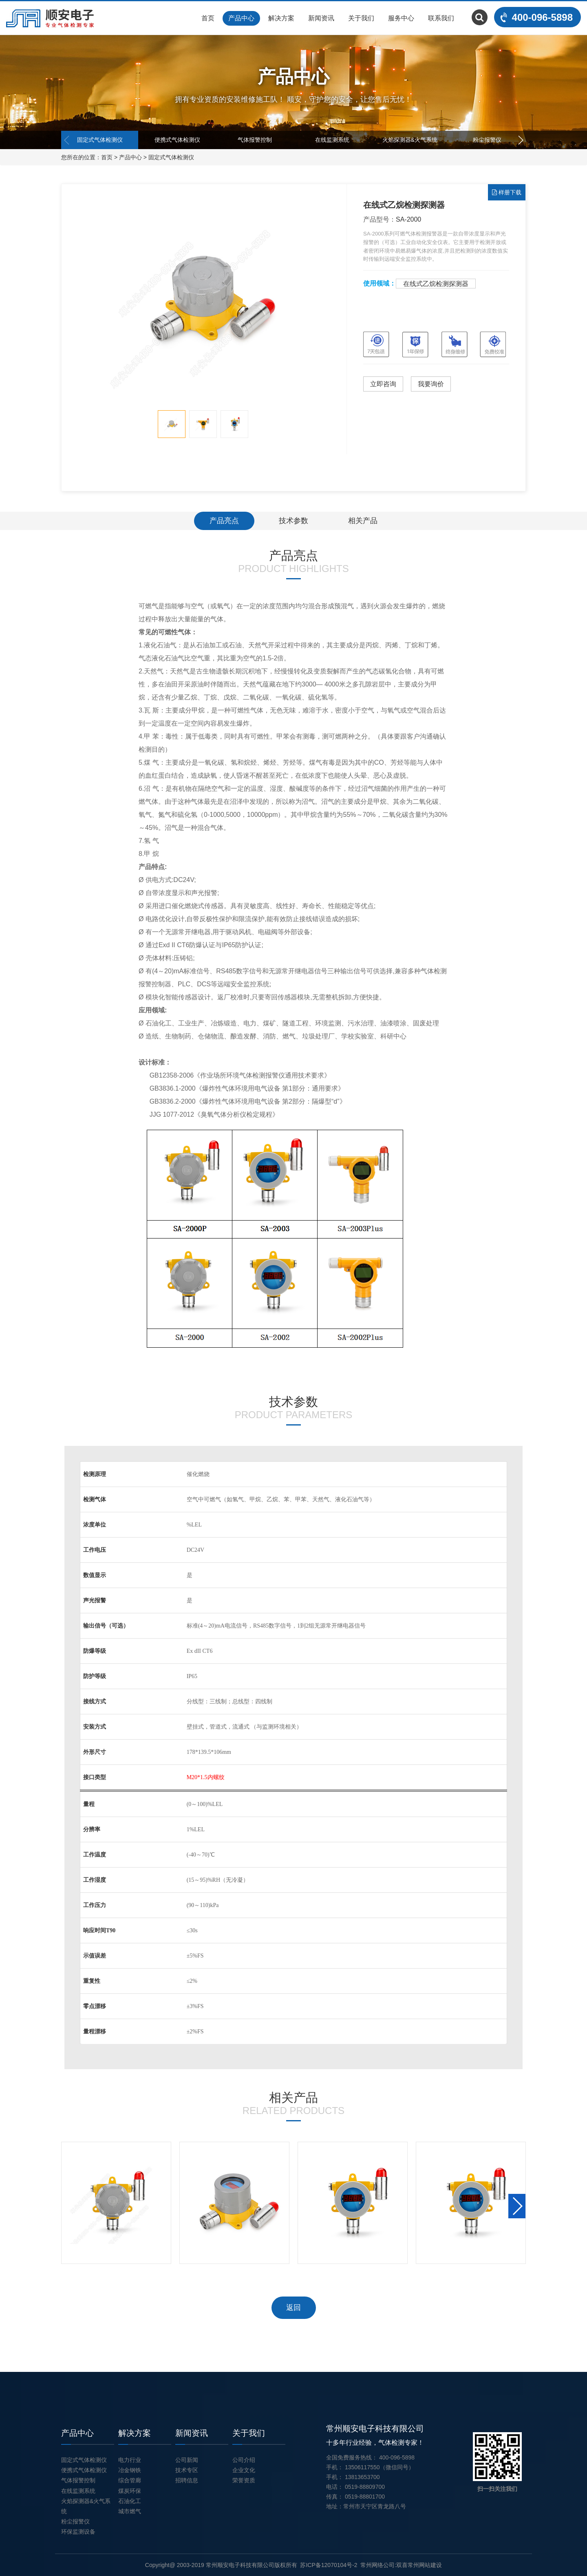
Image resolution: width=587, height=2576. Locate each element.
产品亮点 (224, 521)
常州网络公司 (377, 2565)
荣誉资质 (243, 2480)
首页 (207, 18)
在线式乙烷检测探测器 (435, 283)
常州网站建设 (425, 2565)
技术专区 (186, 2470)
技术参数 (293, 521)
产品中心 (241, 18)
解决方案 (281, 18)
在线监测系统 (332, 139)
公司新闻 (186, 2460)
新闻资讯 (321, 18)
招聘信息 (186, 2480)
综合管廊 (129, 2480)
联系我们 (441, 18)
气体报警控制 (255, 139)
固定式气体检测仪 (100, 139)
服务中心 (401, 18)
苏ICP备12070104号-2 (328, 2565)
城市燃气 (129, 2511)
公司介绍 (243, 2460)
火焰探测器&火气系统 (409, 139)
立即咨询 (383, 384)
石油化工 (129, 2501)
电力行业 (129, 2460)
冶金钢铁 (129, 2470)
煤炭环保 (129, 2491)
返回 (293, 2307)
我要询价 (431, 384)
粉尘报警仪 (487, 139)
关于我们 (361, 18)
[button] (520, 140)
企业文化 (243, 2470)
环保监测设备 (78, 2531)
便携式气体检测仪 (177, 139)
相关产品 (362, 521)
